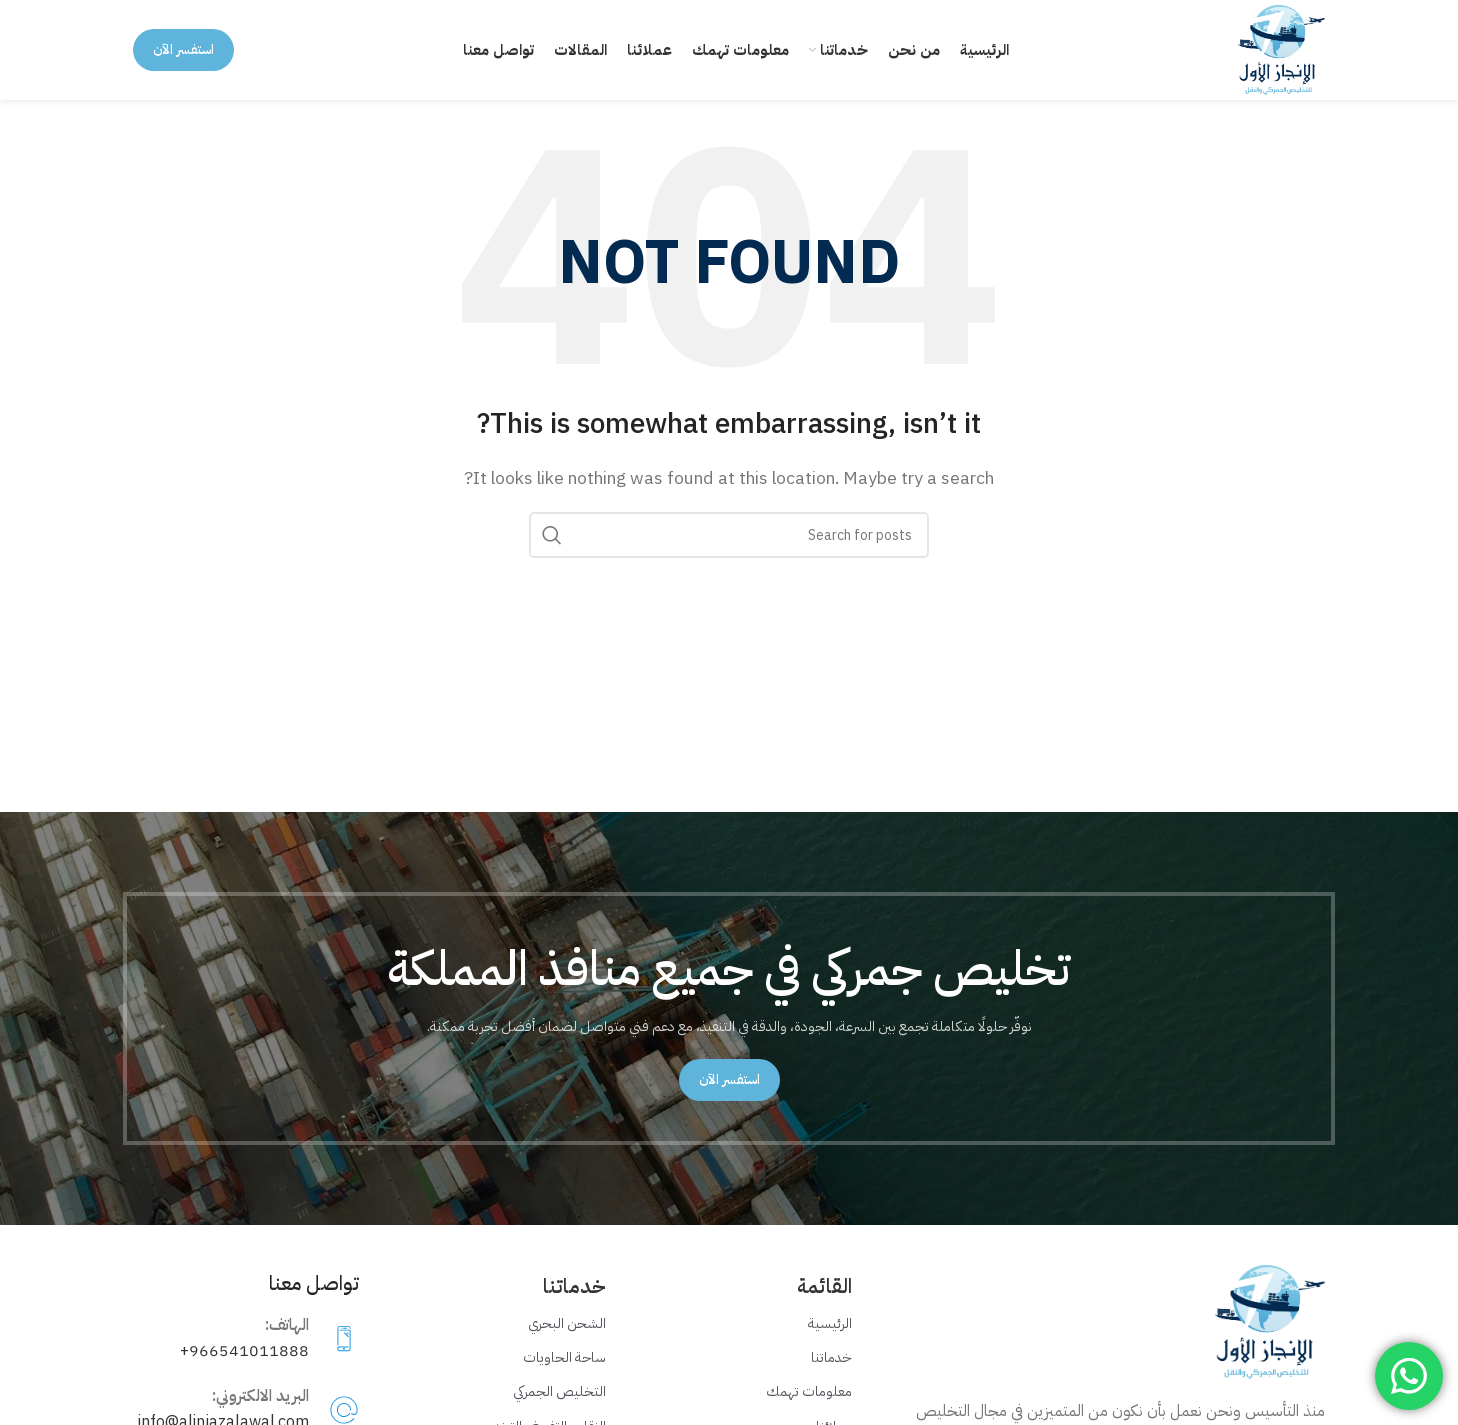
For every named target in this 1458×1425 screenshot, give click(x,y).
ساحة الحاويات (564, 1357)
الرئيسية (830, 1323)
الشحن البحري (567, 1323)
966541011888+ (244, 1351)
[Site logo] (1281, 49)
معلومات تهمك (809, 1392)
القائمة (824, 1286)
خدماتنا (831, 1357)
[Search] (729, 535)
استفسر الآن (183, 49)
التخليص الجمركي (559, 1392)
